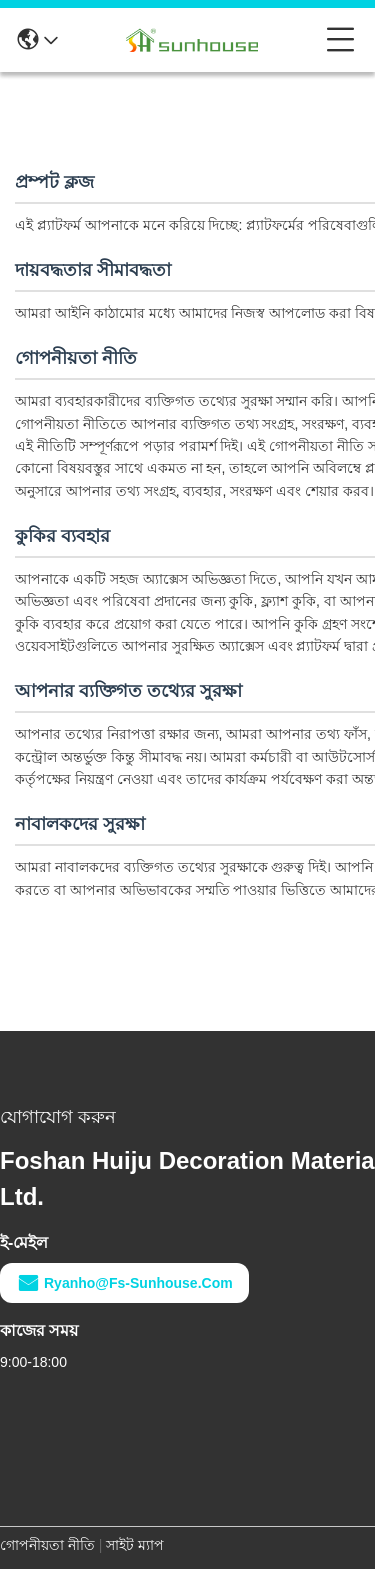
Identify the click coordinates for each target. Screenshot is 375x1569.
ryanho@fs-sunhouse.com (124, 1283)
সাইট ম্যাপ (135, 1545)
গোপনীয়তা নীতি (47, 1545)
